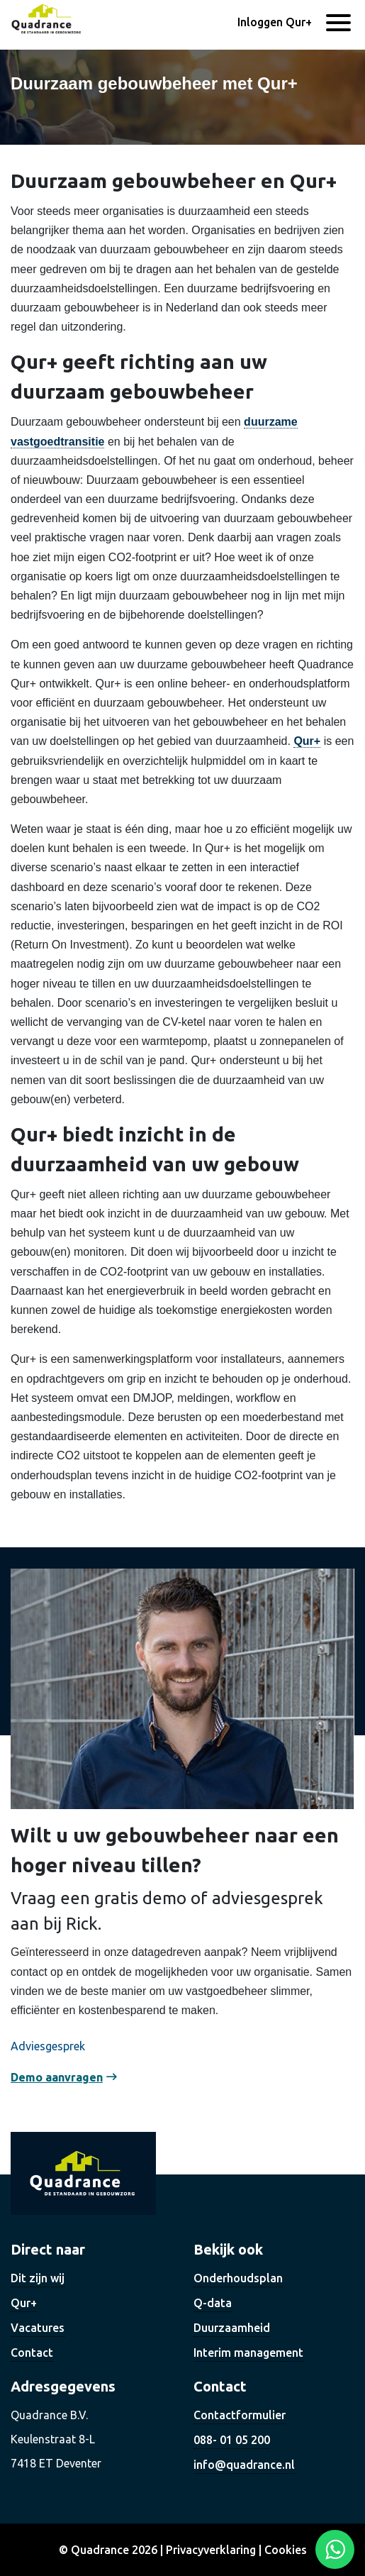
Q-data (212, 2302)
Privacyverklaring (211, 2549)
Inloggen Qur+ (274, 22)
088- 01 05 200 (231, 2439)
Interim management (248, 2352)
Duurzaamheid (231, 2327)
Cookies (285, 2549)
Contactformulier (239, 2415)
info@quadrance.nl (244, 2464)
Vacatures (37, 2327)
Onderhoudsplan (238, 2278)
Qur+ (306, 741)
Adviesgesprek (48, 2046)
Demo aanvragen (57, 2077)
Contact (32, 2352)
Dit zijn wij (37, 2278)
